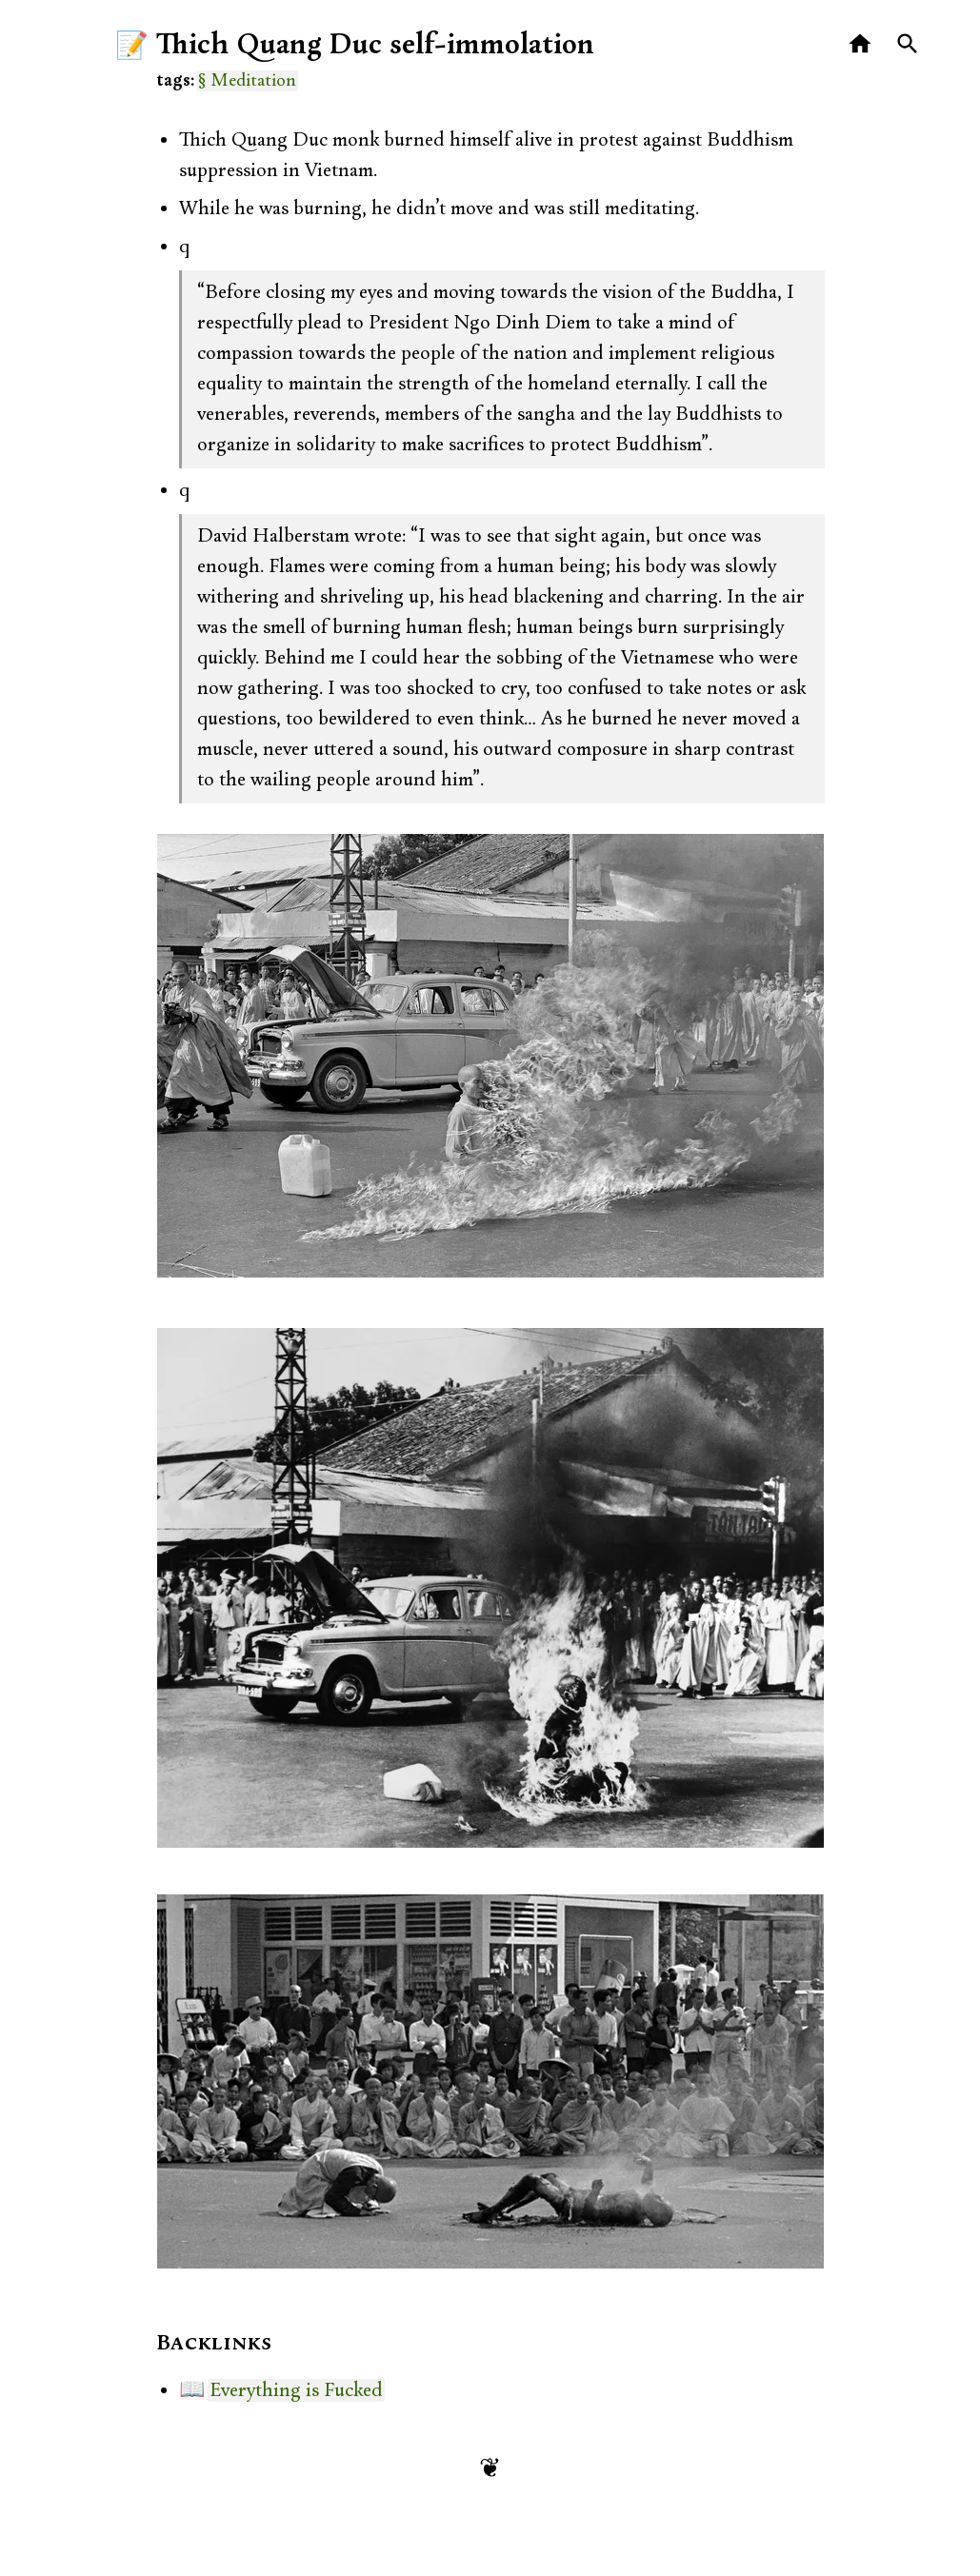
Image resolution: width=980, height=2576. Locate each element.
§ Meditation (247, 80)
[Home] (860, 44)
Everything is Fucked (296, 2390)
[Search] (908, 44)
